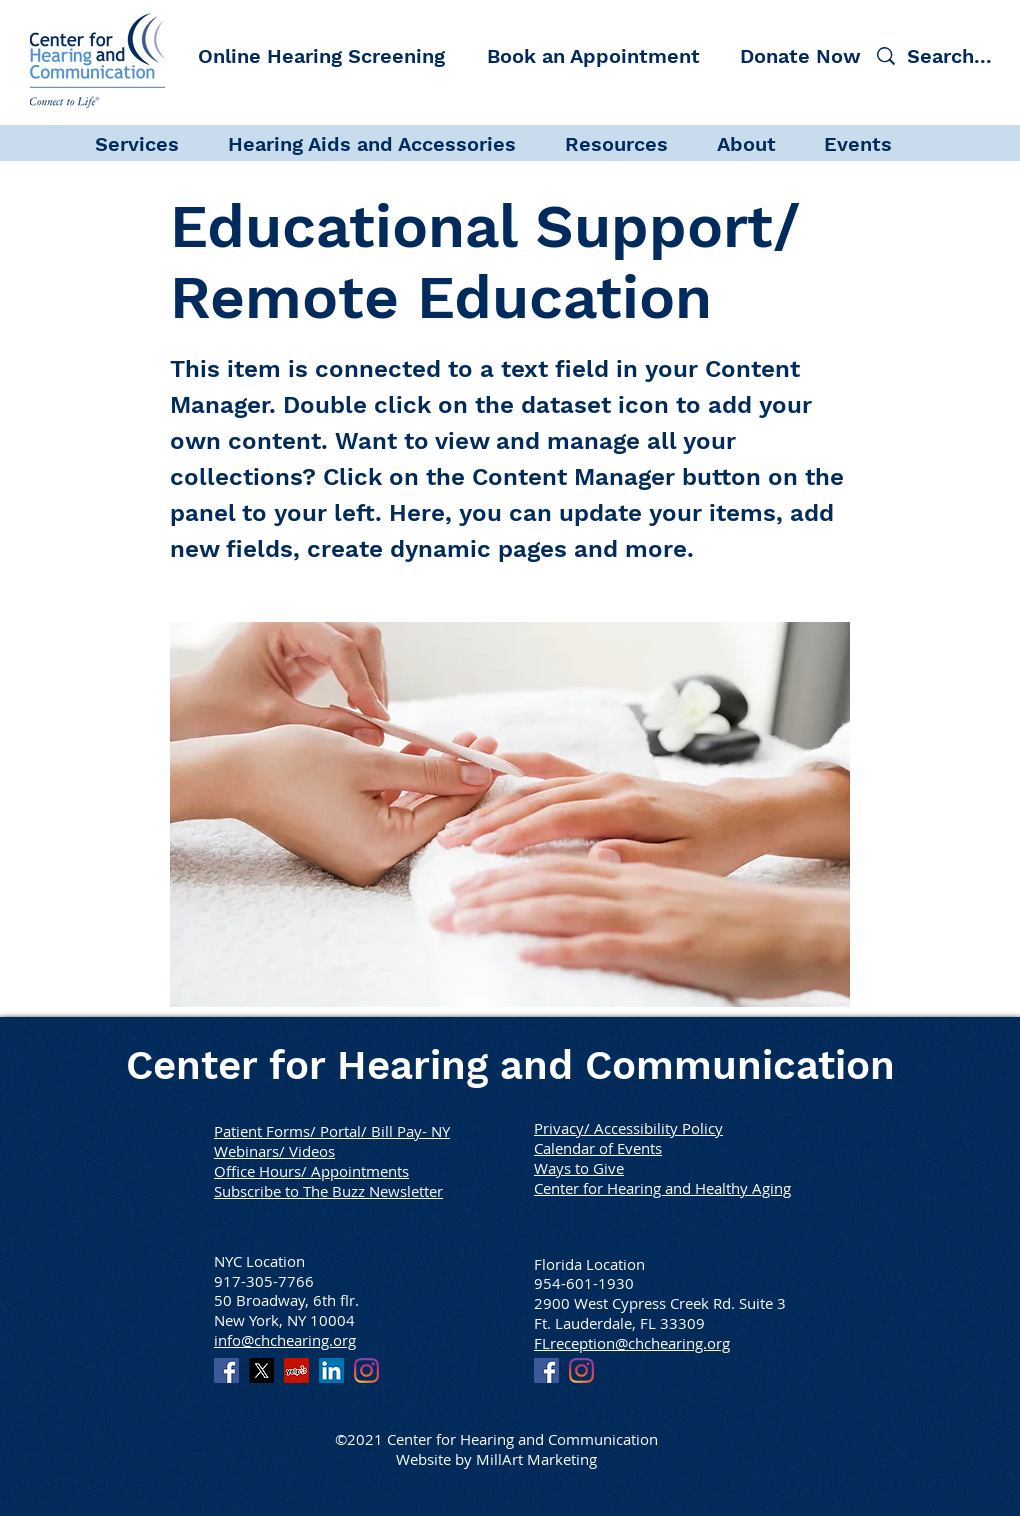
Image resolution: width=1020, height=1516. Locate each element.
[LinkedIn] (331, 1370)
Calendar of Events (598, 1148)
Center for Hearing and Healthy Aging (662, 1188)
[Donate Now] (800, 55)
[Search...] (952, 55)
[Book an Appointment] (593, 55)
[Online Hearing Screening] (321, 55)
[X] (261, 1370)
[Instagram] (366, 1370)
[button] (151, 142)
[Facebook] (226, 1370)
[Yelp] (296, 1370)
